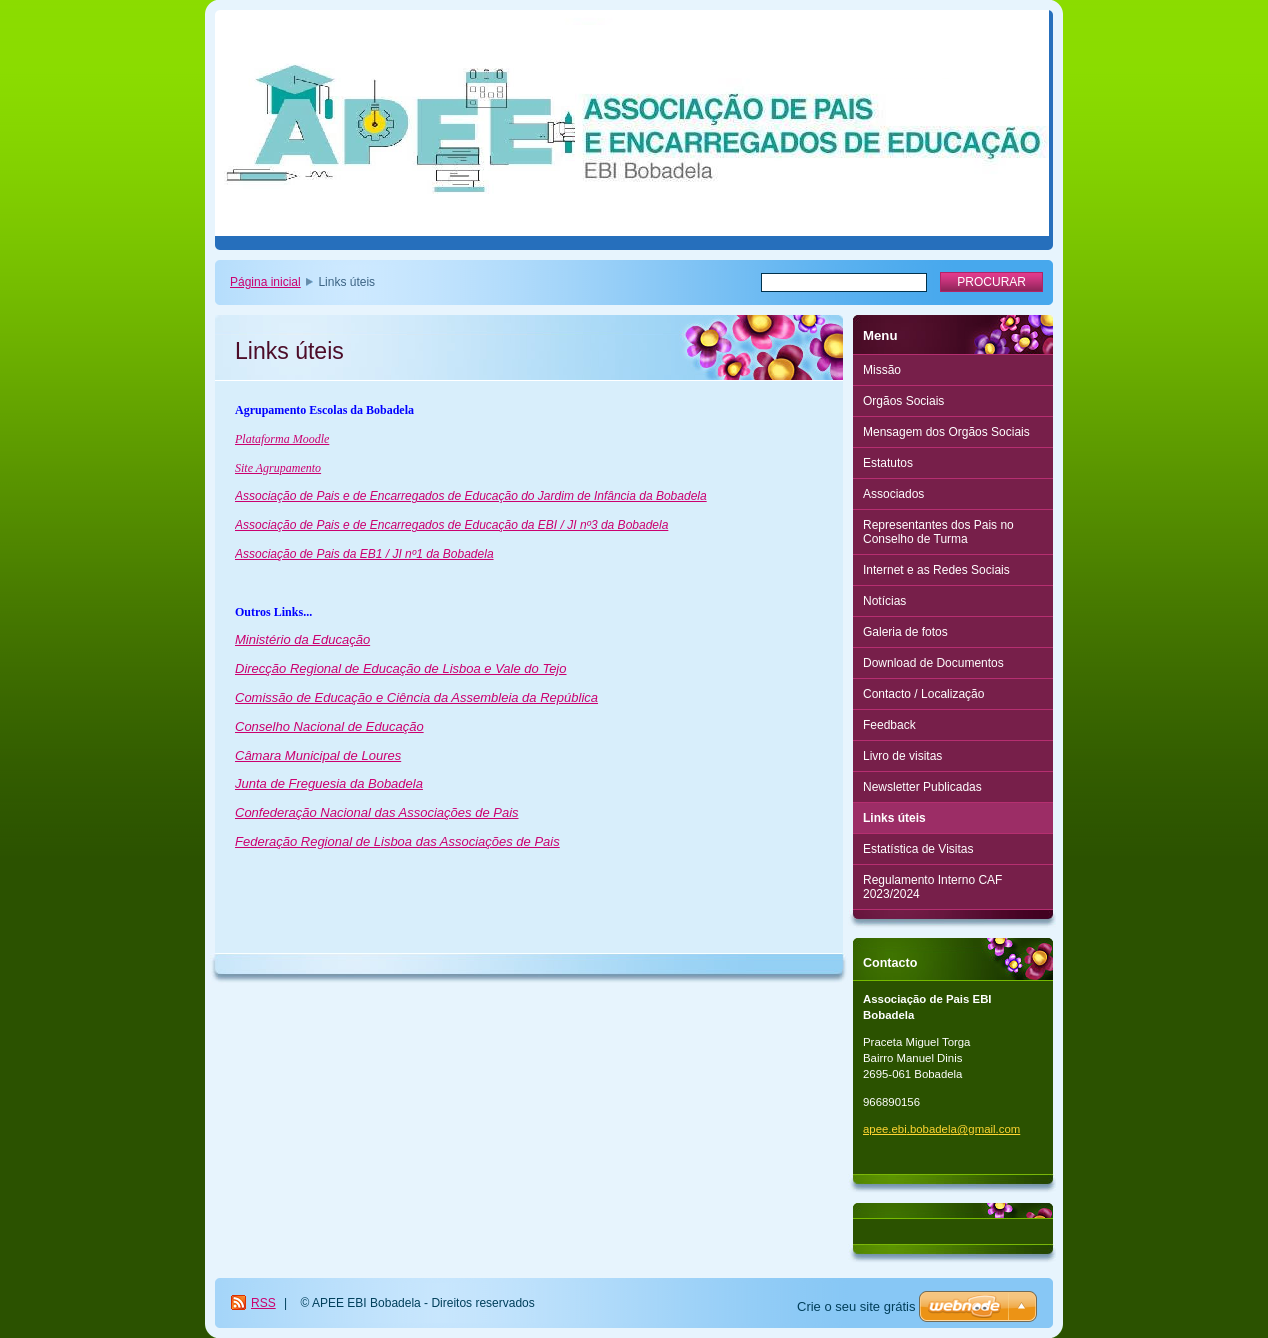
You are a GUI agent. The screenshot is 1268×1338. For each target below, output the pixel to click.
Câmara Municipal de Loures (318, 755)
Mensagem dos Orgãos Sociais (946, 432)
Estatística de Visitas (918, 849)
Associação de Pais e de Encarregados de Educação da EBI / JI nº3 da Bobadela (451, 525)
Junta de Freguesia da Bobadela (329, 783)
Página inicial (265, 282)
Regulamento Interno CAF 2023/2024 (932, 887)
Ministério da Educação (302, 639)
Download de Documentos (933, 663)
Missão (882, 370)
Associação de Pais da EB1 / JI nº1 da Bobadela (364, 554)
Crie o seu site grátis (856, 1306)
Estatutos (888, 463)
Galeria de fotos (905, 632)
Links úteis (894, 818)
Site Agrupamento (278, 468)
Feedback (889, 725)
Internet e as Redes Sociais (936, 570)
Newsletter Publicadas (922, 787)
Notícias (884, 601)
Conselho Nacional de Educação (329, 726)
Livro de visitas (902, 756)
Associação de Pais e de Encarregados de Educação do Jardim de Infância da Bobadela (471, 496)
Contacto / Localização (923, 694)
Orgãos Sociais (903, 401)
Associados (893, 494)
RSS (263, 1303)
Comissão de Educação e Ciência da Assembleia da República (416, 697)
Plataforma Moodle (282, 439)
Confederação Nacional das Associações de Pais (377, 812)
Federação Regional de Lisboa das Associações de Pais (397, 841)
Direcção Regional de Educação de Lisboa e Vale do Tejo (401, 668)
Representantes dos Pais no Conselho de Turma (938, 532)
